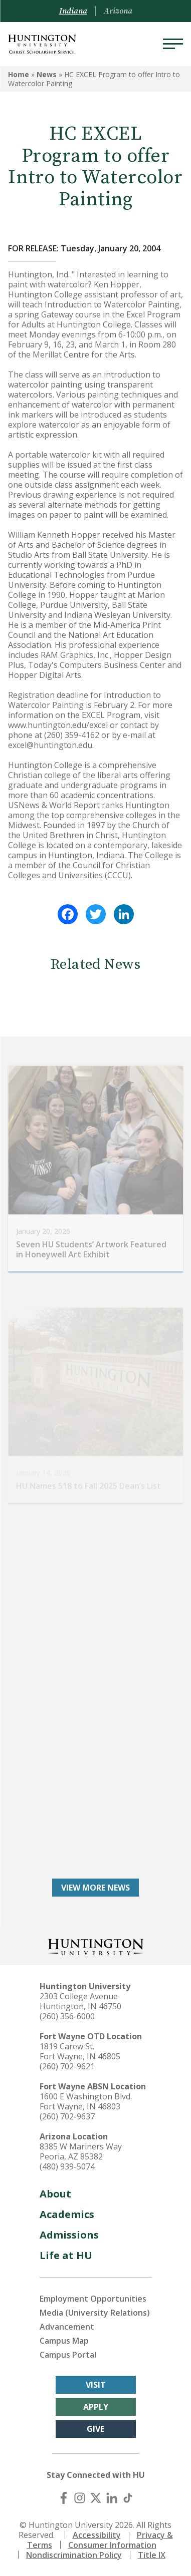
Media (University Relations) (95, 2312)
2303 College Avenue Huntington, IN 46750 (80, 2001)
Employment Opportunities (93, 2298)
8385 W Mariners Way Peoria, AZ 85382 (81, 2151)
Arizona (118, 11)
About (55, 2193)
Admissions (69, 2235)
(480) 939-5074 (67, 2166)
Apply (95, 2406)
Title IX (151, 2554)
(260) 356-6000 (67, 2016)
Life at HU (66, 2255)
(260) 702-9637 (67, 2116)
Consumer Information (112, 2544)
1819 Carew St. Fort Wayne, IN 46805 (80, 2051)
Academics (67, 2214)
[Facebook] (64, 2498)
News (47, 74)
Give (95, 2428)
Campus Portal (68, 2354)
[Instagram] (80, 2498)
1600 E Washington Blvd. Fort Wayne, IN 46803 (86, 2101)
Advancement (67, 2326)
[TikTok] (128, 2498)
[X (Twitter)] (96, 2498)
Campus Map (64, 2340)
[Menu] (173, 44)
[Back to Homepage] (96, 1946)
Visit (96, 2384)
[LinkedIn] (112, 2498)
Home (18, 74)
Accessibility (97, 2534)
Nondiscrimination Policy (74, 2554)
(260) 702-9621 (67, 2066)
